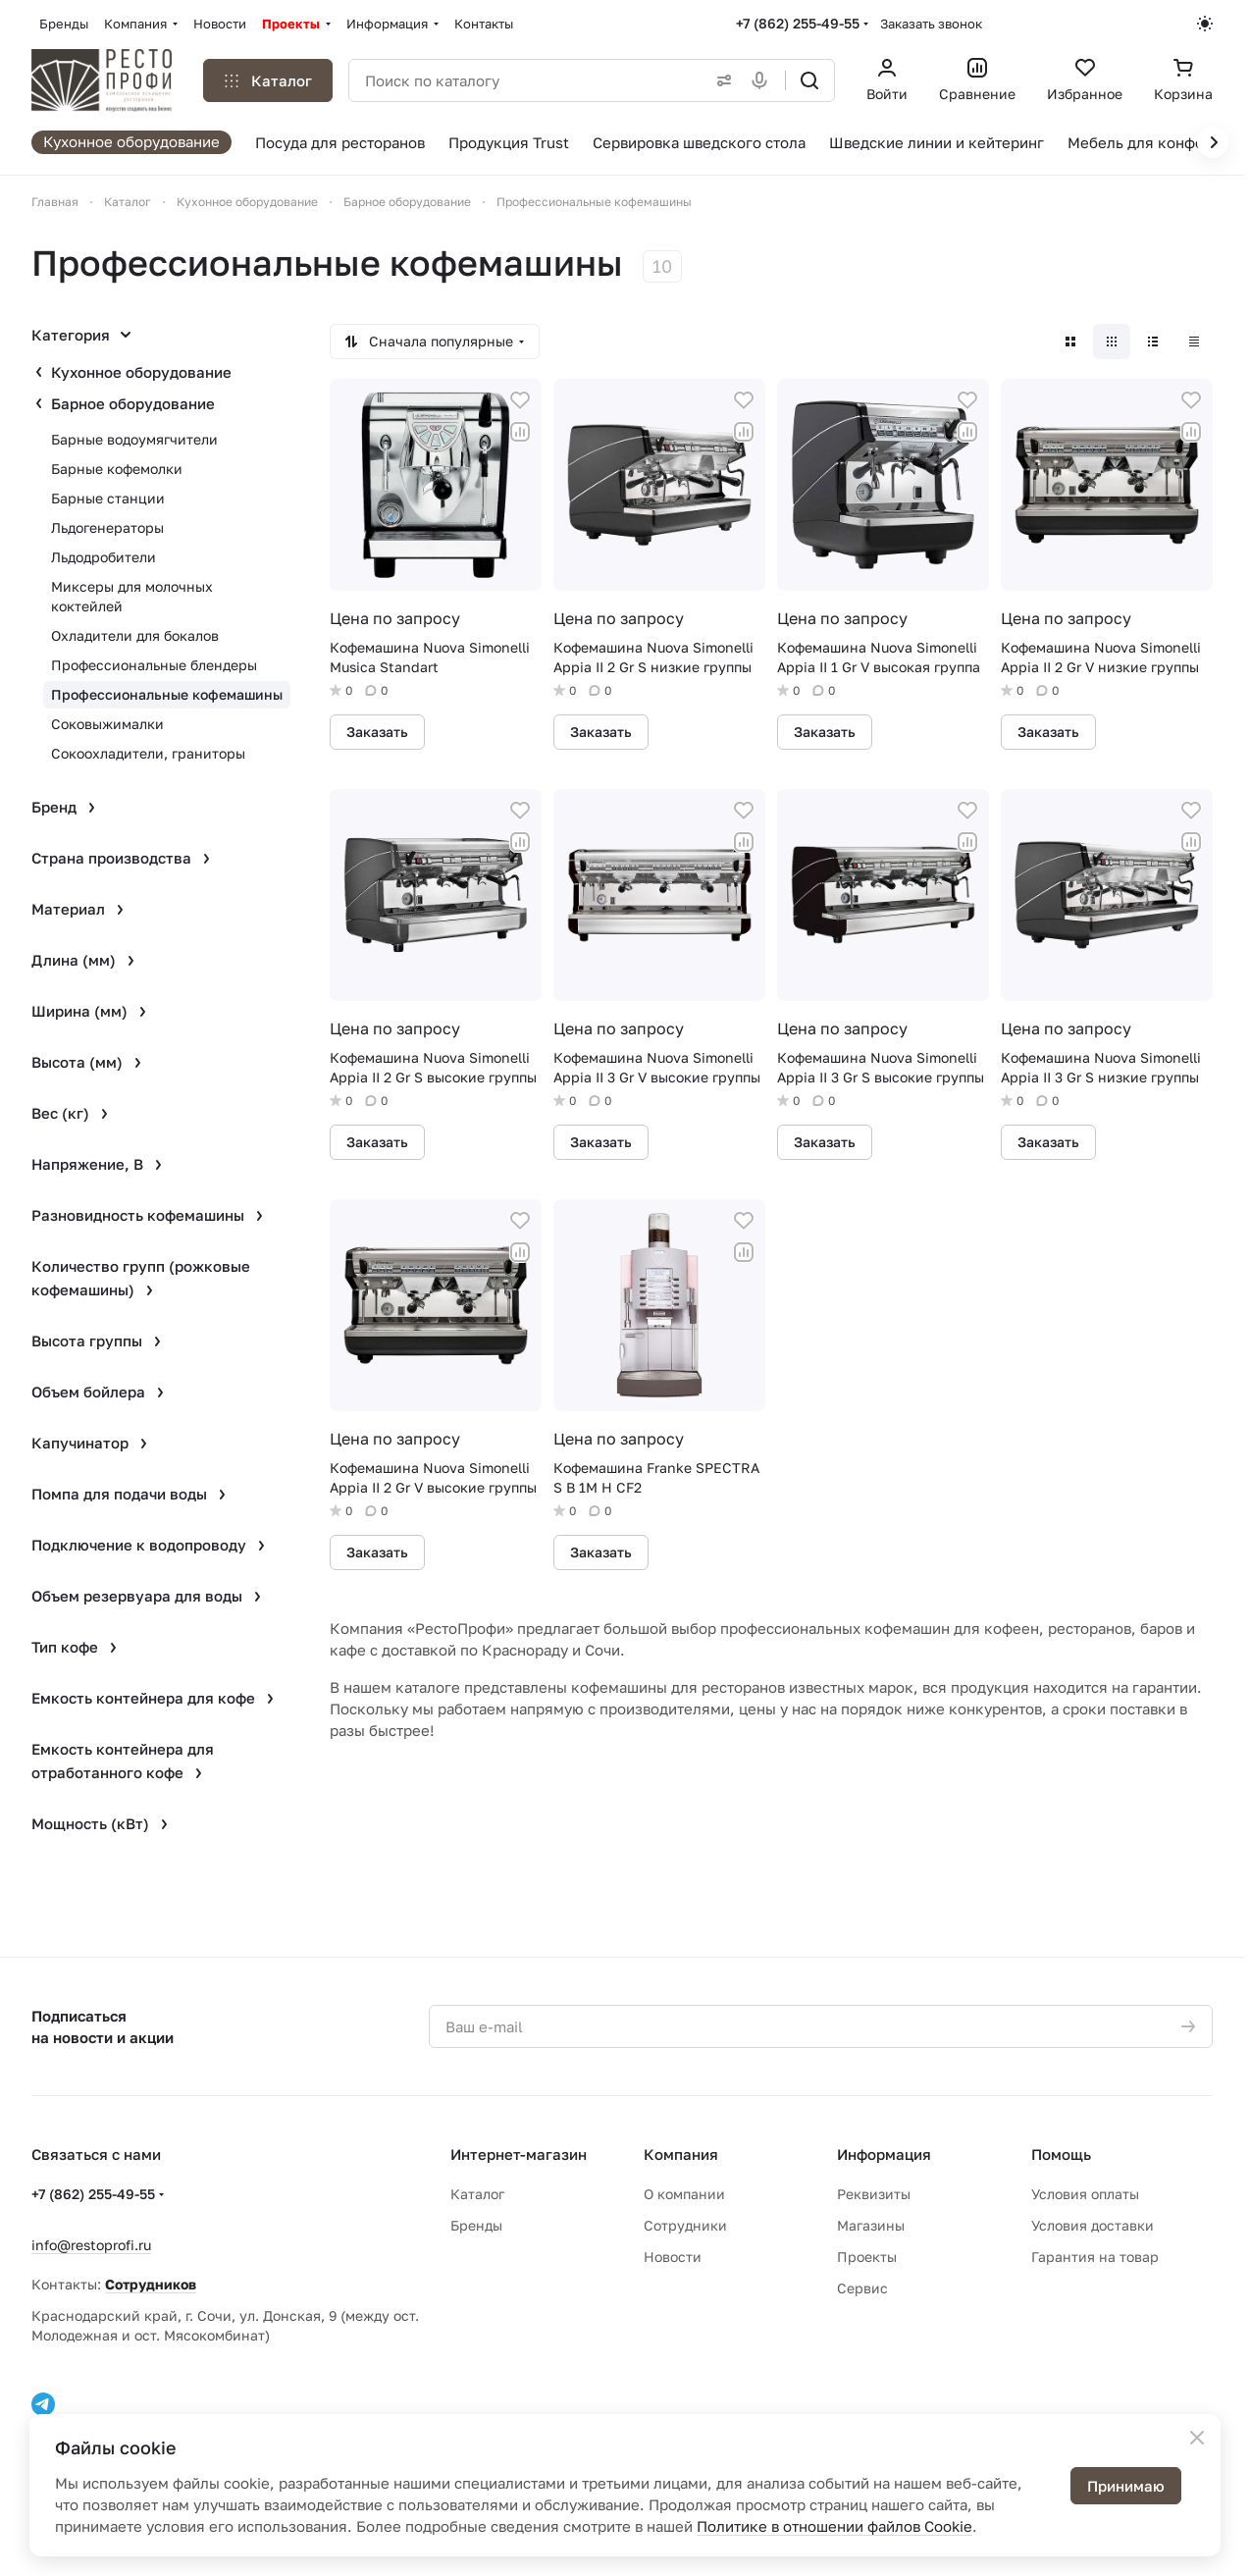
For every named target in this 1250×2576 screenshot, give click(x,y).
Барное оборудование (133, 403)
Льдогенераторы (107, 527)
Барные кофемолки (116, 468)
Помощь (1061, 2154)
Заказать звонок (931, 23)
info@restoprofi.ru (91, 2244)
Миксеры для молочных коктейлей (132, 596)
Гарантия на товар (1095, 2256)
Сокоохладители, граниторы (148, 753)
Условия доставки (1092, 2225)
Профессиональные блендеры (154, 665)
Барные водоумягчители (134, 439)
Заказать (377, 731)
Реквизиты (874, 2193)
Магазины (871, 2225)
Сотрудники (685, 2225)
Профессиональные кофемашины (167, 694)
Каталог (477, 2193)
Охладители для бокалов (135, 635)
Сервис (862, 2288)
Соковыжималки (107, 723)
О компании (684, 2193)
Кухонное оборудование (141, 372)
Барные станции (108, 498)
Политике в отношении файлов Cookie (834, 2526)
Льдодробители (103, 557)
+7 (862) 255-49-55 (797, 23)
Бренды (476, 2225)
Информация (884, 2154)
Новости (673, 2256)
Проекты (867, 2256)
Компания (681, 2154)
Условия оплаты (1085, 2193)
